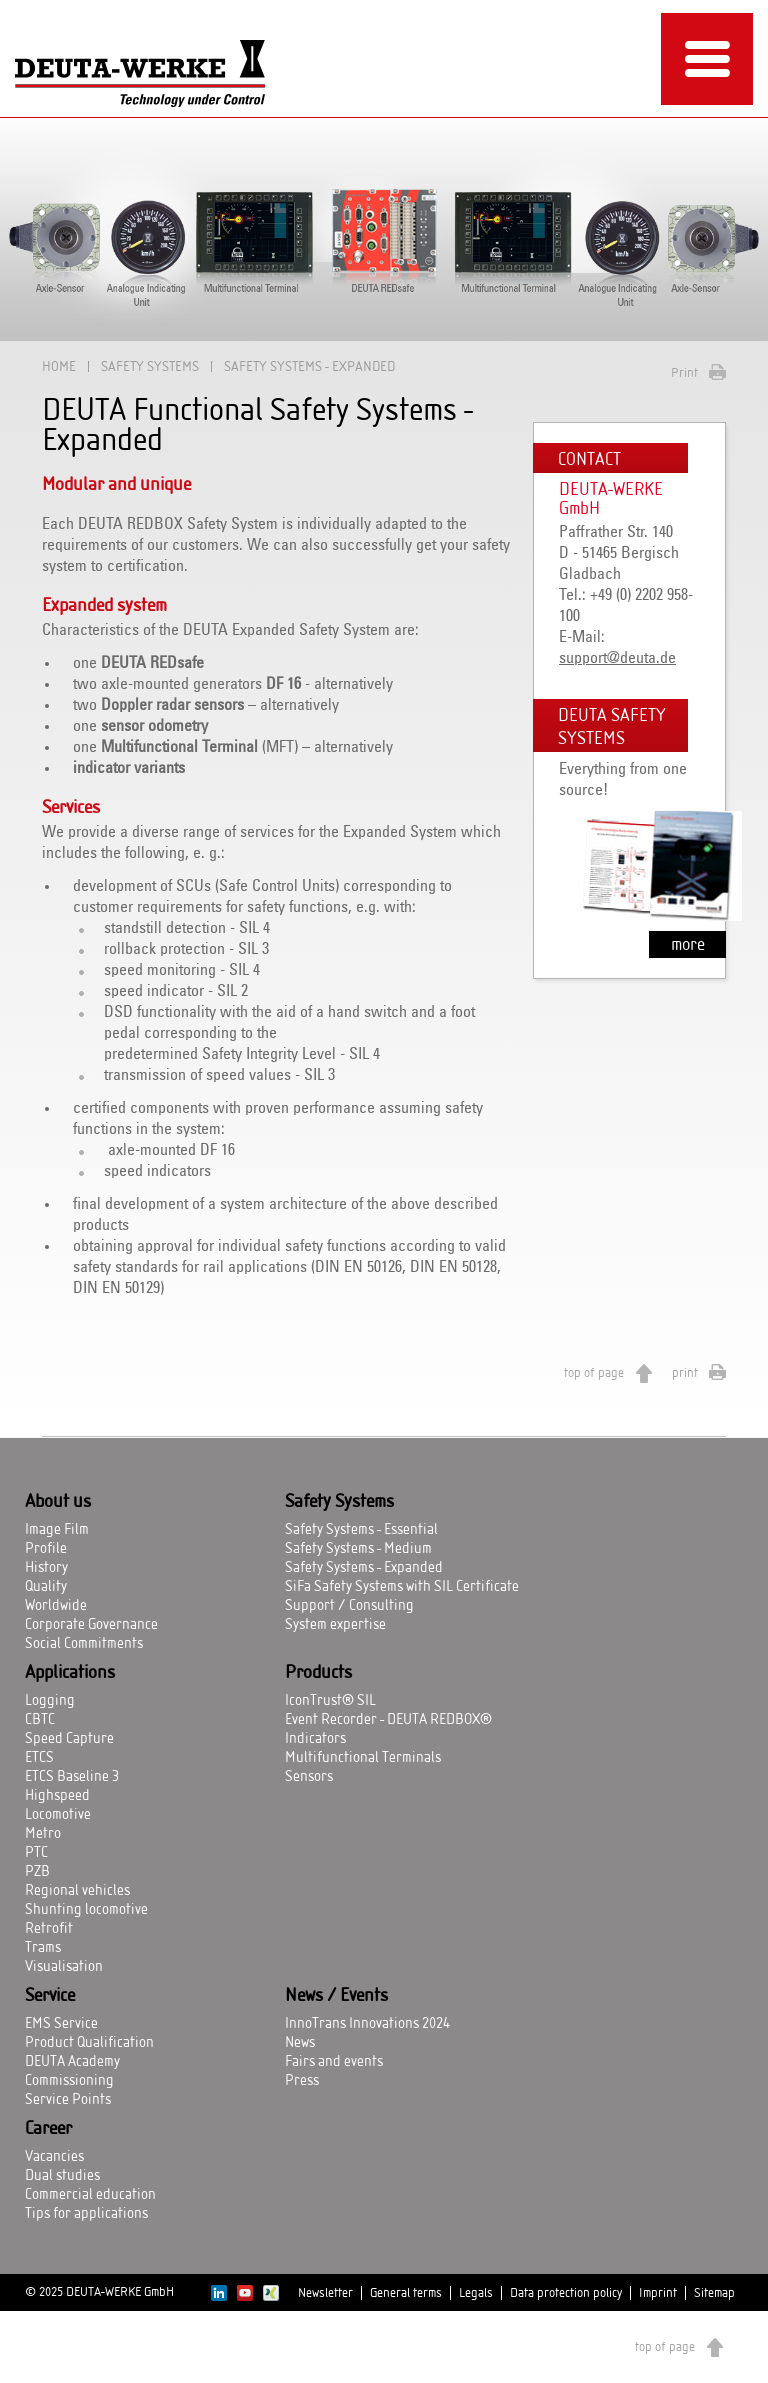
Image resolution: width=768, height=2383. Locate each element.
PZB (37, 1872)
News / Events (336, 1996)
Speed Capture (69, 1739)
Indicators (315, 1739)
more (688, 944)
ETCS (39, 1758)
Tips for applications (86, 2214)
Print (684, 373)
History (46, 1568)
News (300, 2043)
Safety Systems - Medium (358, 1549)
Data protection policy (566, 2293)
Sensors (309, 1777)
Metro (43, 1834)
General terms (406, 2293)
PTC (36, 1853)
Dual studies (62, 2176)
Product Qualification (89, 2043)
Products (318, 1673)
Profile (46, 1549)
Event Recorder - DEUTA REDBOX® (388, 1720)
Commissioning (69, 2081)
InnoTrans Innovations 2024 (367, 2024)
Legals (476, 2293)
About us (58, 1502)
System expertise (335, 1625)
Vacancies (54, 2157)
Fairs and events (334, 2062)
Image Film (57, 1530)
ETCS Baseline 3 (72, 1777)
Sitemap (714, 2293)
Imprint (658, 2293)
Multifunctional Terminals (363, 1758)
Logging (50, 1701)
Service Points (68, 2100)
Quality (46, 1587)
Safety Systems (150, 366)
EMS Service (61, 2024)
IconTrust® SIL (330, 1701)
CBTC (40, 1720)
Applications (70, 1673)
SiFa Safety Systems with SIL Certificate (402, 1587)
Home (59, 366)
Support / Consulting (349, 1606)
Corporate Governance (91, 1625)
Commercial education (90, 2195)
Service (50, 1996)
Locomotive (58, 1815)
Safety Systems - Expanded (364, 1568)
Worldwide (56, 1606)
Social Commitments (84, 1644)
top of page (594, 1373)
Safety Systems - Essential (361, 1530)
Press (302, 2081)
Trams (43, 1948)
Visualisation (64, 1967)
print (685, 1373)
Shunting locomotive (86, 1910)
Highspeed (57, 1796)
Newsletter (325, 2293)
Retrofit (49, 1929)
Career (48, 2129)
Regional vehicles (77, 1891)
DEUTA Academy (72, 2062)
